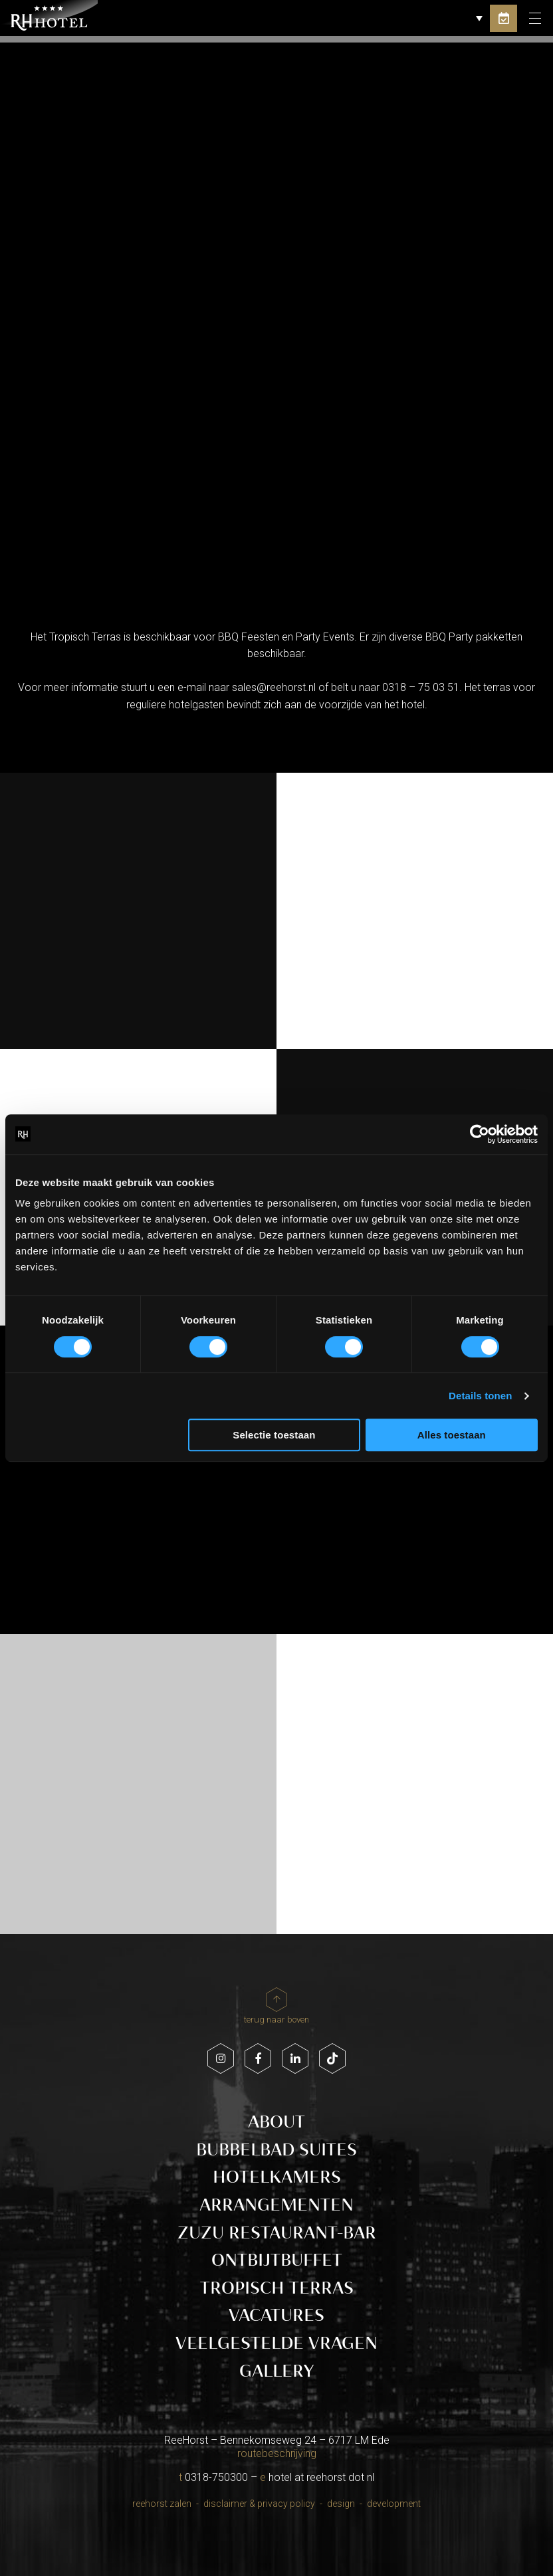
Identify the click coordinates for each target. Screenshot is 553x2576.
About (276, 2122)
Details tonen (480, 1395)
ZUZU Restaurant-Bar (276, 2233)
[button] (467, 18)
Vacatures (276, 2315)
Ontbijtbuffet (276, 2260)
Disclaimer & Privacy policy (259, 2503)
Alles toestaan (451, 1434)
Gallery (276, 2371)
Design (341, 2503)
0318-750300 (216, 2477)
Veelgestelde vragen (276, 2343)
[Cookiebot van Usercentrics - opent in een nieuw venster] (479, 1134)
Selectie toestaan (274, 1434)
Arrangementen (276, 2205)
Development (394, 2503)
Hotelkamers (277, 2177)
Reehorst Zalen (161, 2503)
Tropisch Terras (277, 2288)
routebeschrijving (276, 2453)
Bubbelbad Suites (276, 2149)
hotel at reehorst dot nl (321, 2477)
